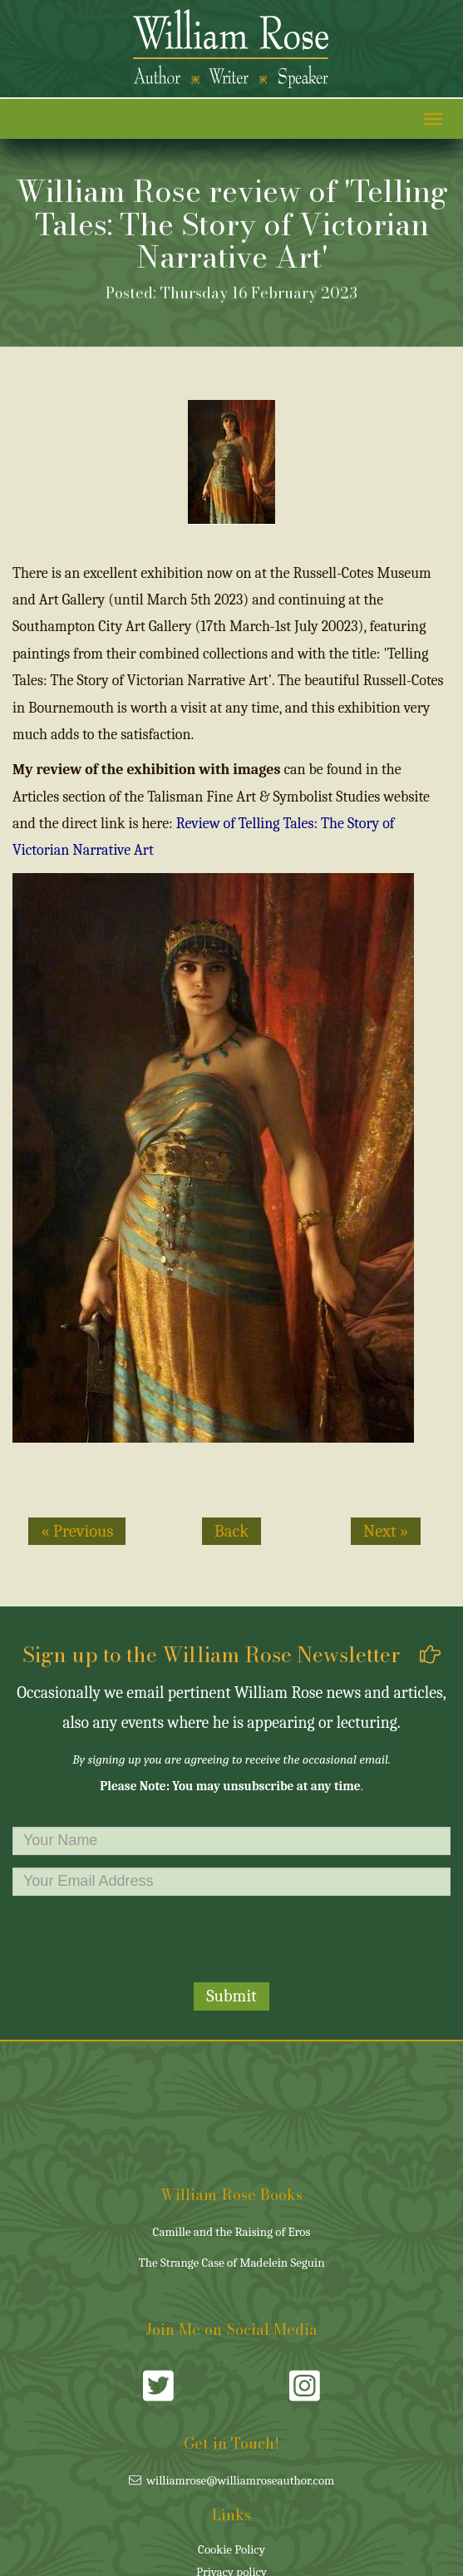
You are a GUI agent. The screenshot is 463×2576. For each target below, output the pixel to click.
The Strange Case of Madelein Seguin (231, 2262)
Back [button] (231, 1531)
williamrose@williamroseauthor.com (232, 2480)
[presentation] (232, 1940)
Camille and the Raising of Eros (232, 2231)
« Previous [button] (77, 1531)
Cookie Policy (231, 2549)
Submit (231, 1996)
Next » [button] (386, 1531)
